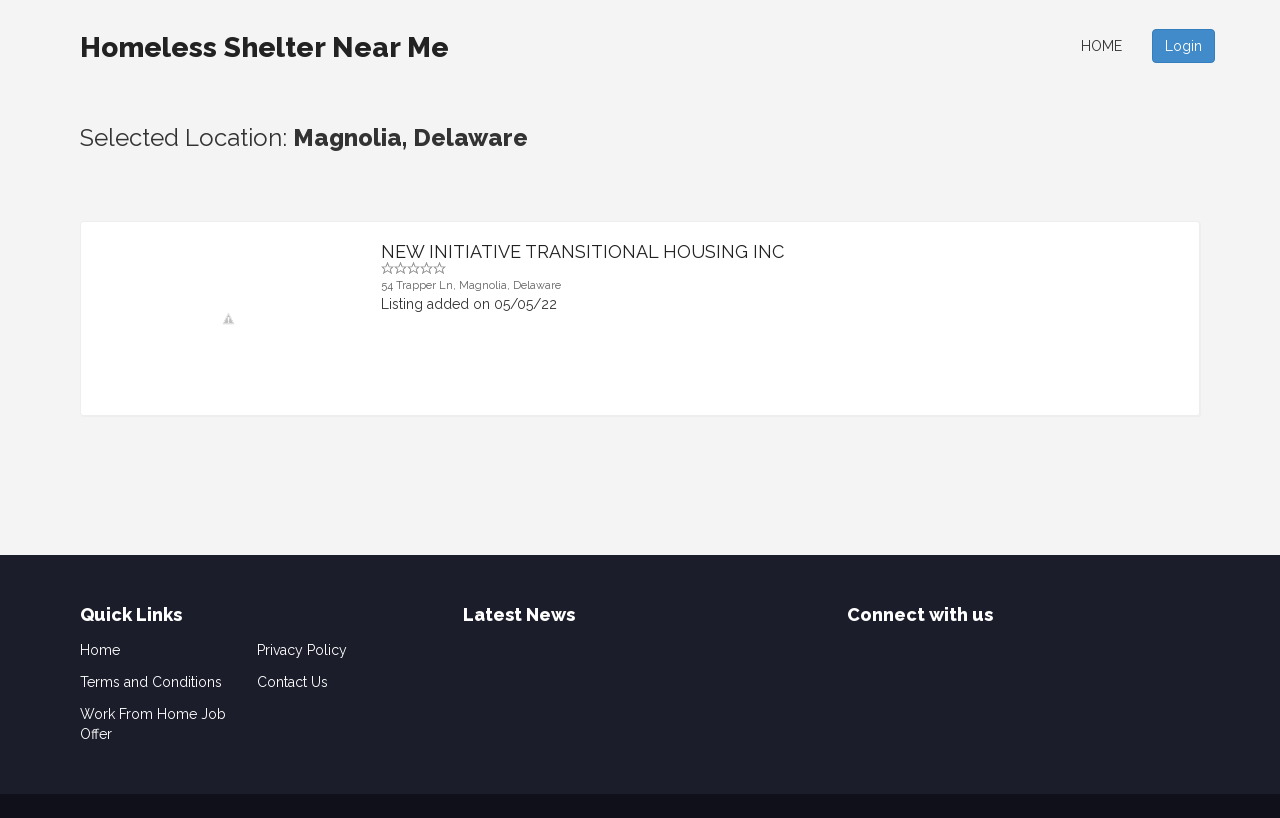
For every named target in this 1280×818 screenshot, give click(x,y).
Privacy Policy (302, 650)
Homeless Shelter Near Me (264, 47)
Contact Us (292, 682)
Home (1101, 46)
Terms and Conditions (151, 682)
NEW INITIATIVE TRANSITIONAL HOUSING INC (582, 251)
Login (1183, 46)
